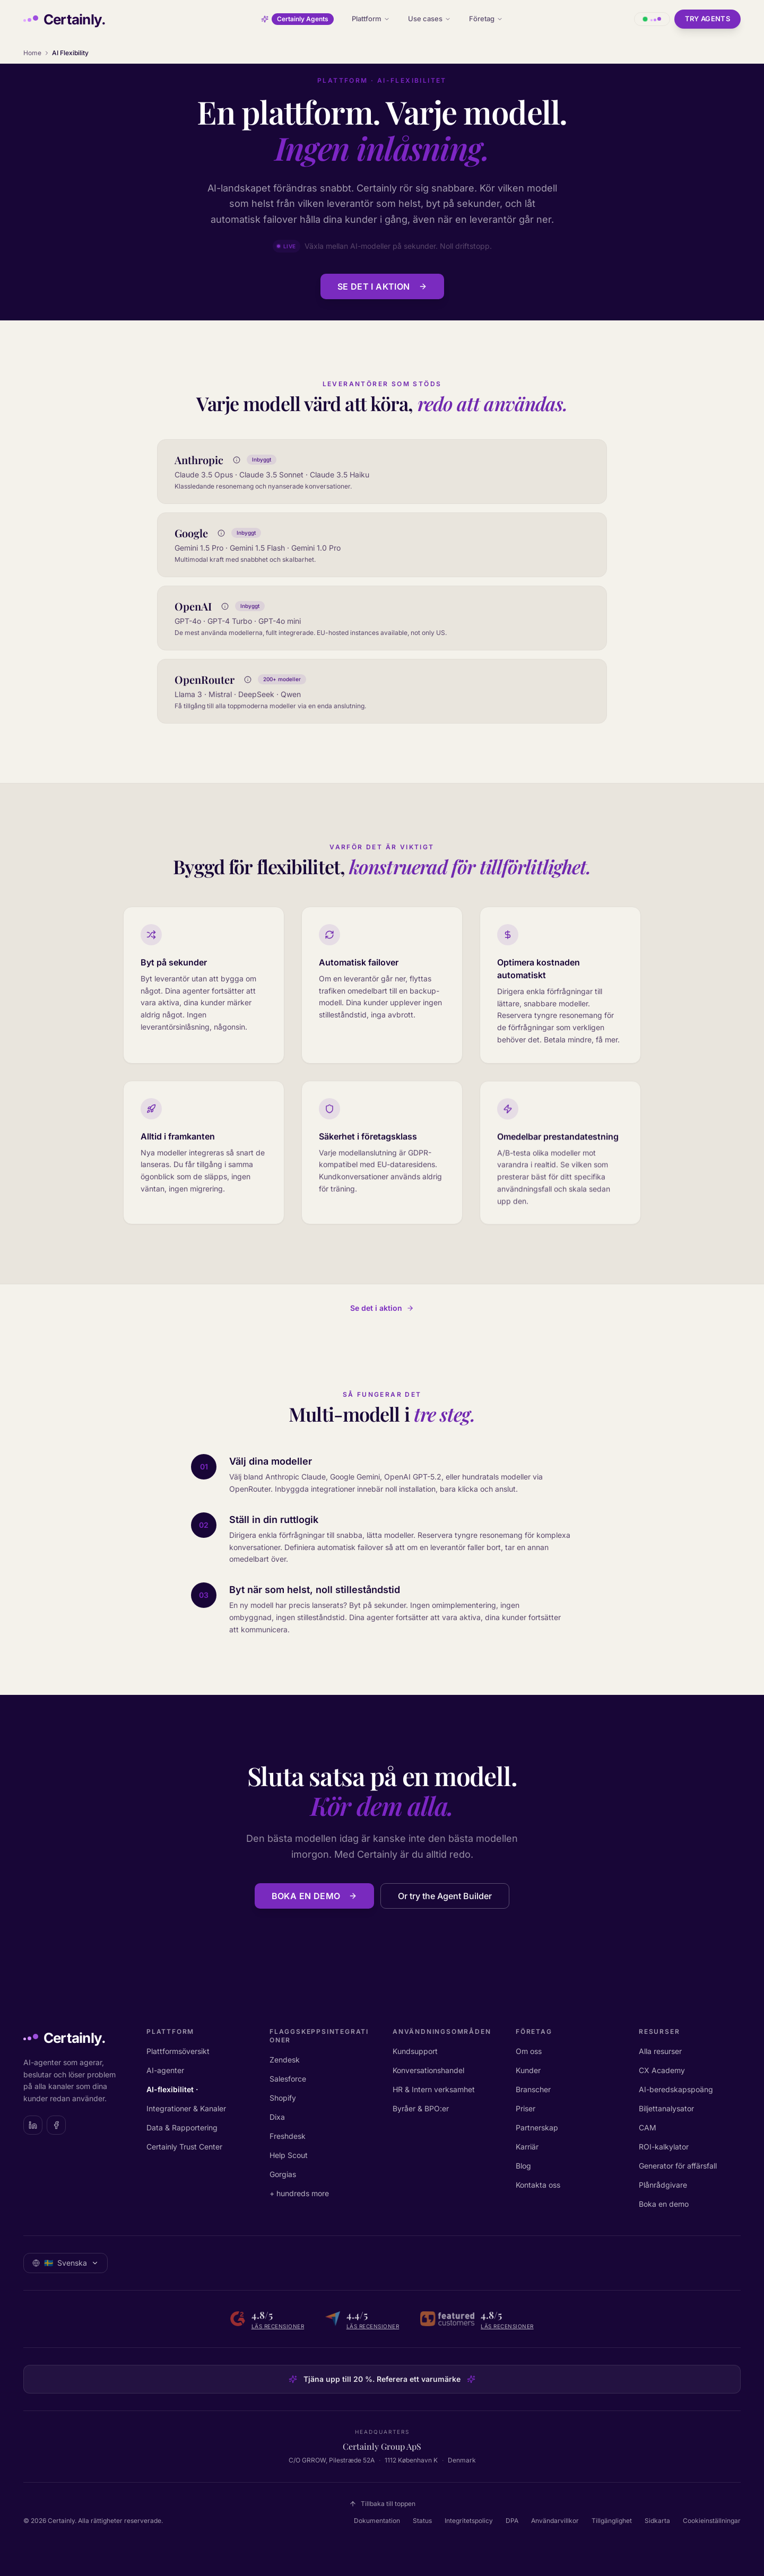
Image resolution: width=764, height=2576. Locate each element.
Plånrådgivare (663, 2184)
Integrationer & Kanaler (186, 2108)
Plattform (371, 18)
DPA (512, 2521)
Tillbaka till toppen (382, 2504)
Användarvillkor (555, 2521)
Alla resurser (660, 2051)
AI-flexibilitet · (172, 2089)
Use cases (429, 18)
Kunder (528, 2070)
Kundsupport (415, 2051)
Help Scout (289, 2155)
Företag (486, 18)
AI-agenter (165, 2070)
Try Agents (707, 18)
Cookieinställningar (712, 2521)
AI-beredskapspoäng (676, 2089)
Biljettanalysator (666, 2108)
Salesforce (288, 2078)
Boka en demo (315, 1899)
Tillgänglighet (612, 2521)
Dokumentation (377, 2521)
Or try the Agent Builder (445, 1899)
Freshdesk (288, 2135)
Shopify (283, 2097)
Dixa (277, 2116)
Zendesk (285, 2059)
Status (422, 2521)
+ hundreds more (299, 2193)
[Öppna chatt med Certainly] (652, 19)
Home (32, 53)
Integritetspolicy (469, 2521)
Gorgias (283, 2174)
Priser (525, 2108)
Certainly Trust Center (184, 2146)
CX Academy (662, 2070)
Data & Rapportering (182, 2127)
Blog (523, 2165)
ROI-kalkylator (664, 2146)
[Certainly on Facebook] (56, 2125)
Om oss (529, 2051)
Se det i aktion (382, 286)
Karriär (527, 2146)
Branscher (533, 2089)
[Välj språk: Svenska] (65, 2263)
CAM (647, 2127)
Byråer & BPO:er (421, 2108)
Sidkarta (657, 2521)
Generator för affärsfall (678, 2165)
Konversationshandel (428, 2070)
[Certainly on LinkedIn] (32, 2125)
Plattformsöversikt (178, 2051)
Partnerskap (537, 2127)
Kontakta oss (538, 2184)
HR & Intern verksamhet (434, 2089)
